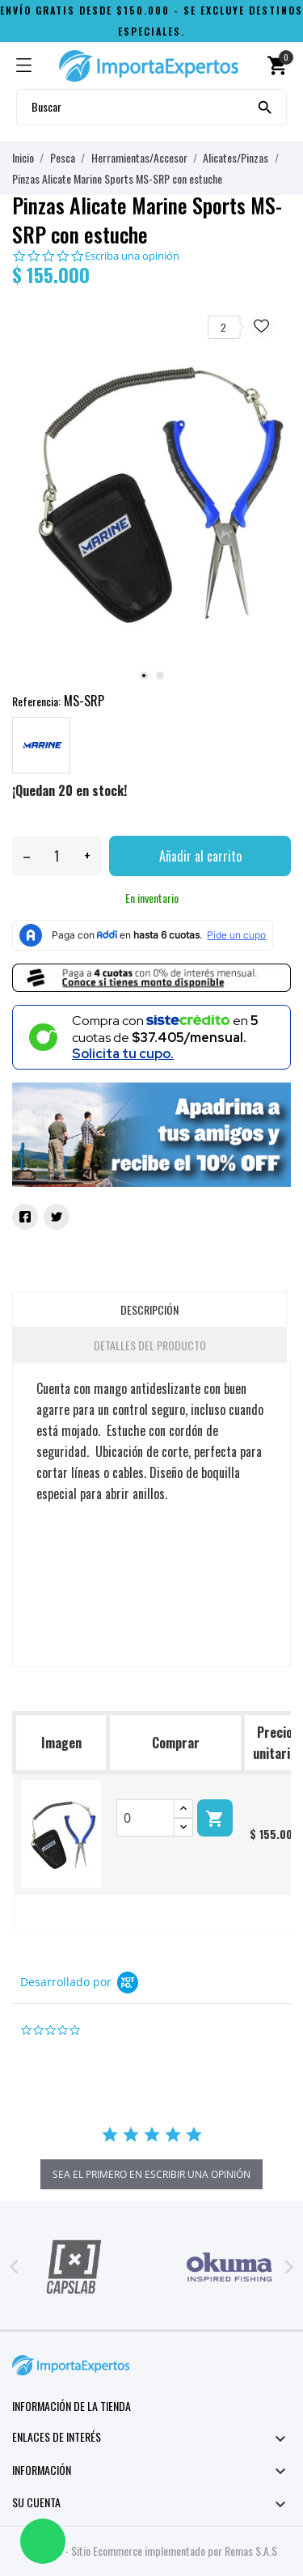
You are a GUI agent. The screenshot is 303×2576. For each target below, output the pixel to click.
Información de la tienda (71, 2405)
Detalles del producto (150, 1345)
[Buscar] (265, 106)
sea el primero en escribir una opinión (151, 2174)
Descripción (149, 1309)
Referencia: (36, 701)
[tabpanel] (151, 489)
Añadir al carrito (200, 856)
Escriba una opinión (132, 256)
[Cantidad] (56, 856)
